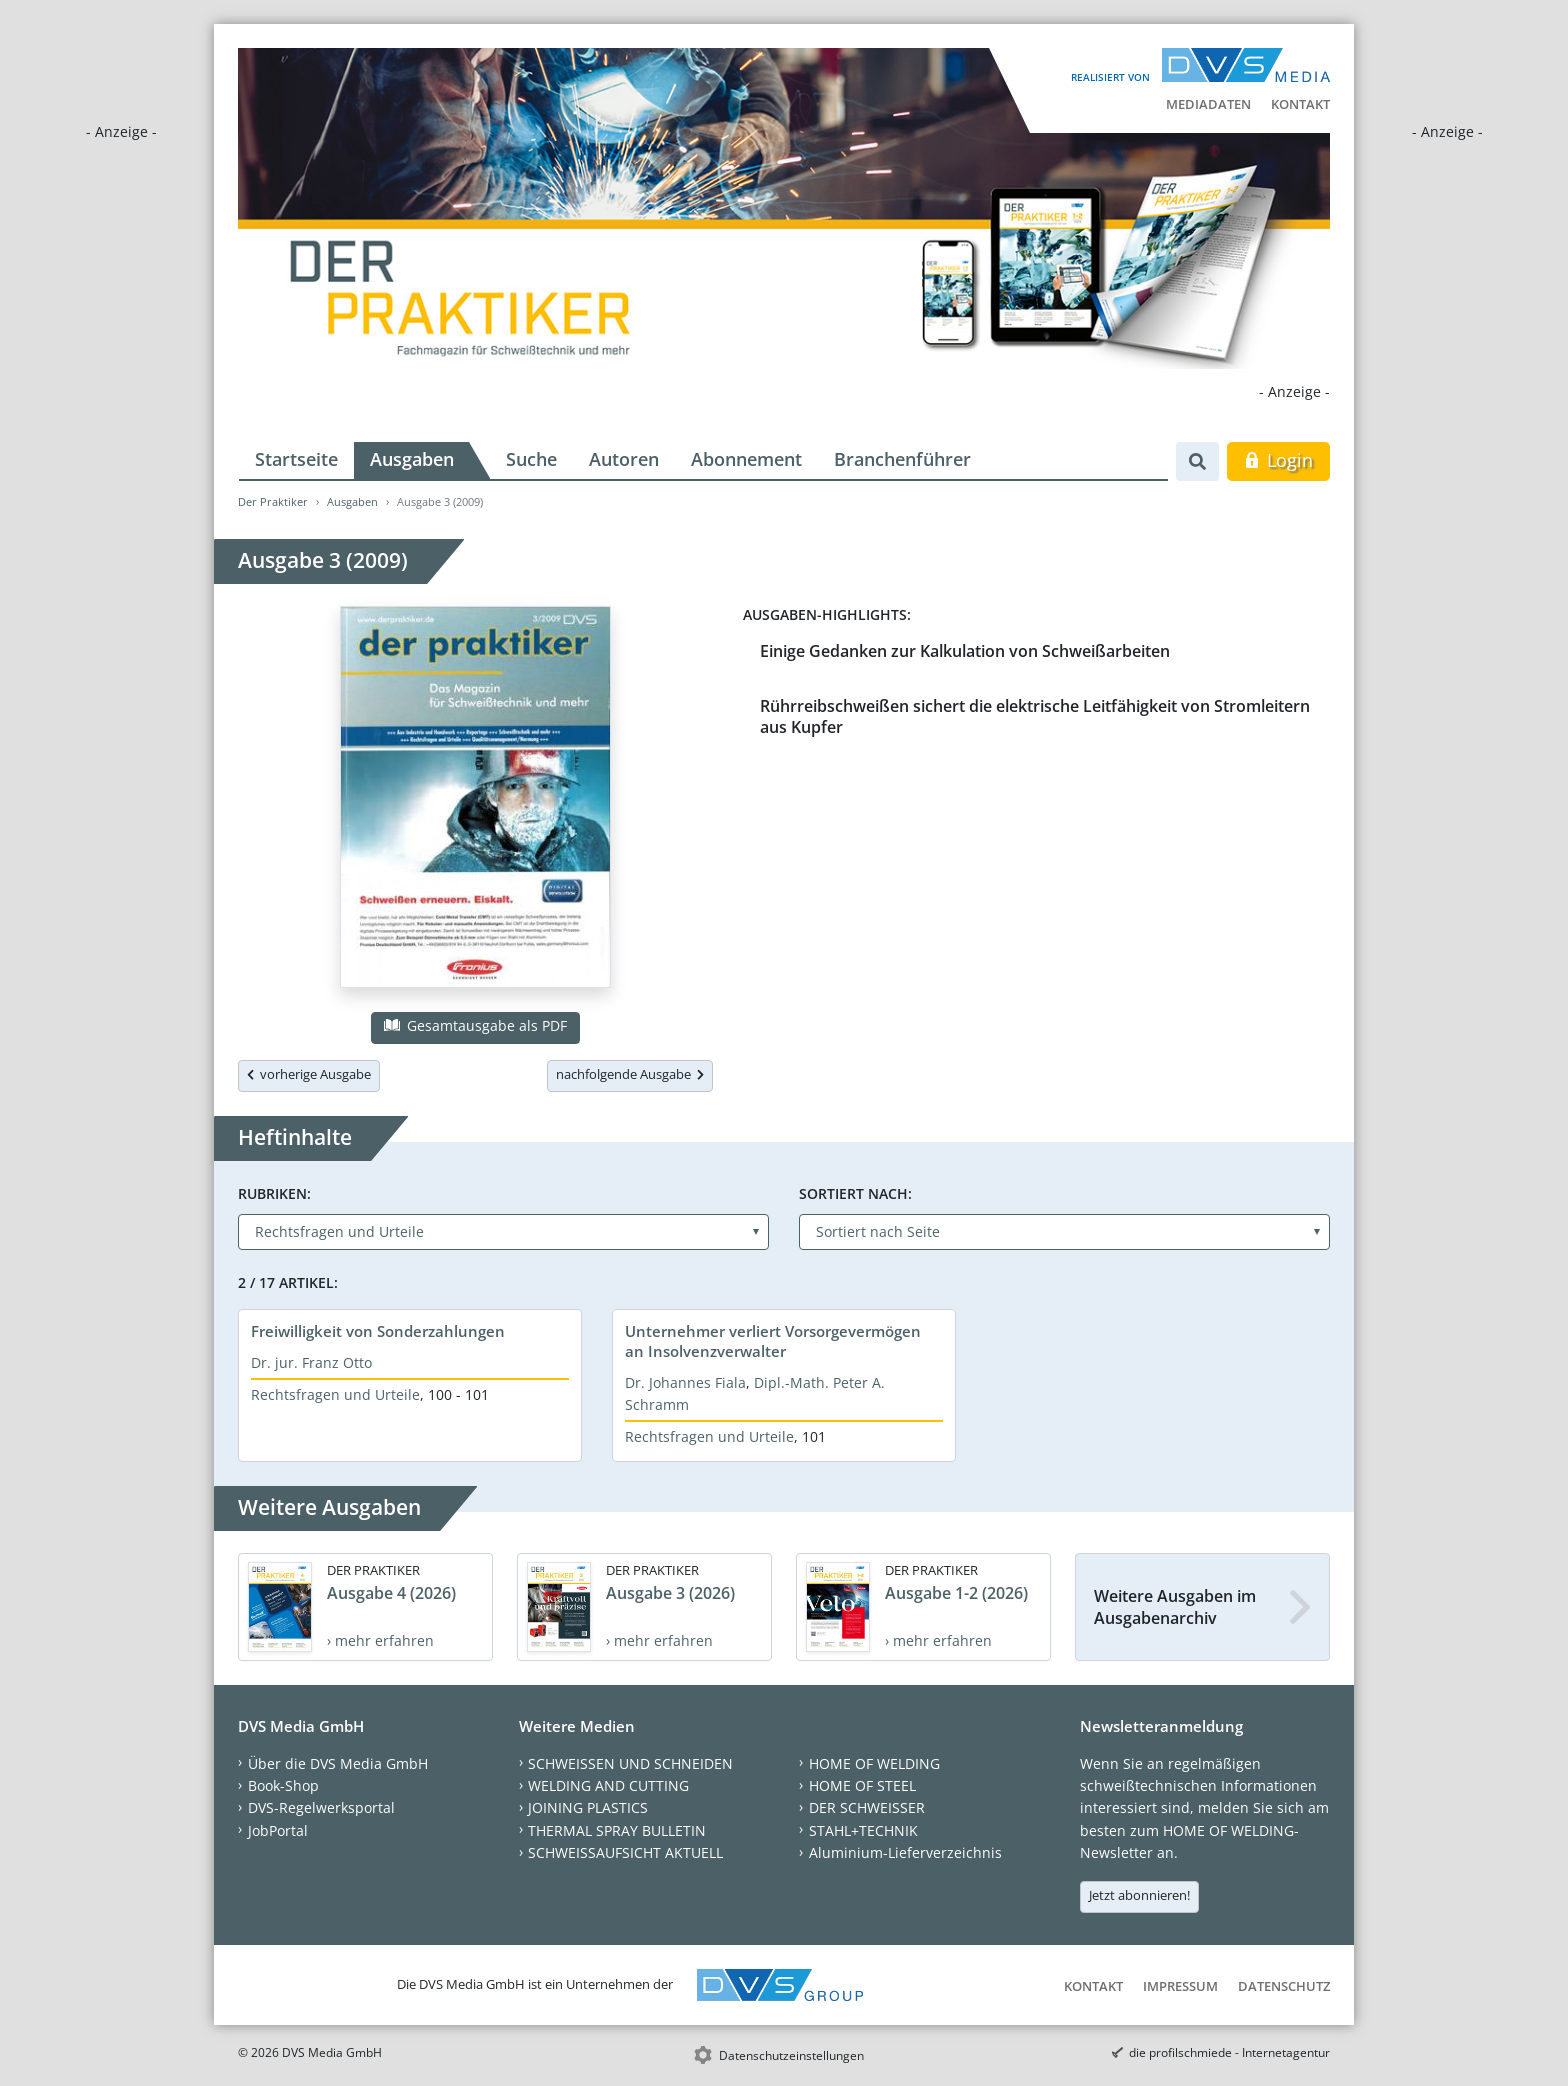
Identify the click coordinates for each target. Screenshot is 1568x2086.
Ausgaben (412, 459)
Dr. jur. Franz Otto (311, 1362)
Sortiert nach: (855, 1193)
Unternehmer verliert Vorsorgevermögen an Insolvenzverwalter (773, 1341)
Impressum (1180, 1986)
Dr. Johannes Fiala (685, 1382)
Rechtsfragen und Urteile (335, 1394)
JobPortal (278, 1830)
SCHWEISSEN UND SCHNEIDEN (630, 1763)
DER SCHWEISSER (867, 1807)
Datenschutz (1284, 1986)
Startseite (296, 459)
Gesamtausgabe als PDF (475, 1025)
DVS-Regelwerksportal (321, 1807)
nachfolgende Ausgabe (630, 1074)
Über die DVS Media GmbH (338, 1763)
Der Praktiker (273, 501)
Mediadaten (1208, 104)
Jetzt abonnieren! (1139, 1895)
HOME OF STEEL (862, 1785)
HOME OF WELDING (874, 1763)
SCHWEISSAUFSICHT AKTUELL (625, 1852)
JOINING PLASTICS (588, 1807)
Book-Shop (283, 1785)
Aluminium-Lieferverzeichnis (905, 1852)
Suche (531, 459)
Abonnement (746, 459)
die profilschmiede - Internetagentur (1229, 2052)
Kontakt (1300, 104)
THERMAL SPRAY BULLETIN (617, 1830)
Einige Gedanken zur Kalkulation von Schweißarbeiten (965, 651)
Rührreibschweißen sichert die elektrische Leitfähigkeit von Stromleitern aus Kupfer (1035, 716)
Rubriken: (274, 1193)
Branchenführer (902, 459)
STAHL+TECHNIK (863, 1830)
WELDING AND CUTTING (608, 1785)
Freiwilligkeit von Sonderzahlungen (378, 1331)
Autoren (624, 459)
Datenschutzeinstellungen (791, 2055)
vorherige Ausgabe (309, 1074)
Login (1278, 460)
